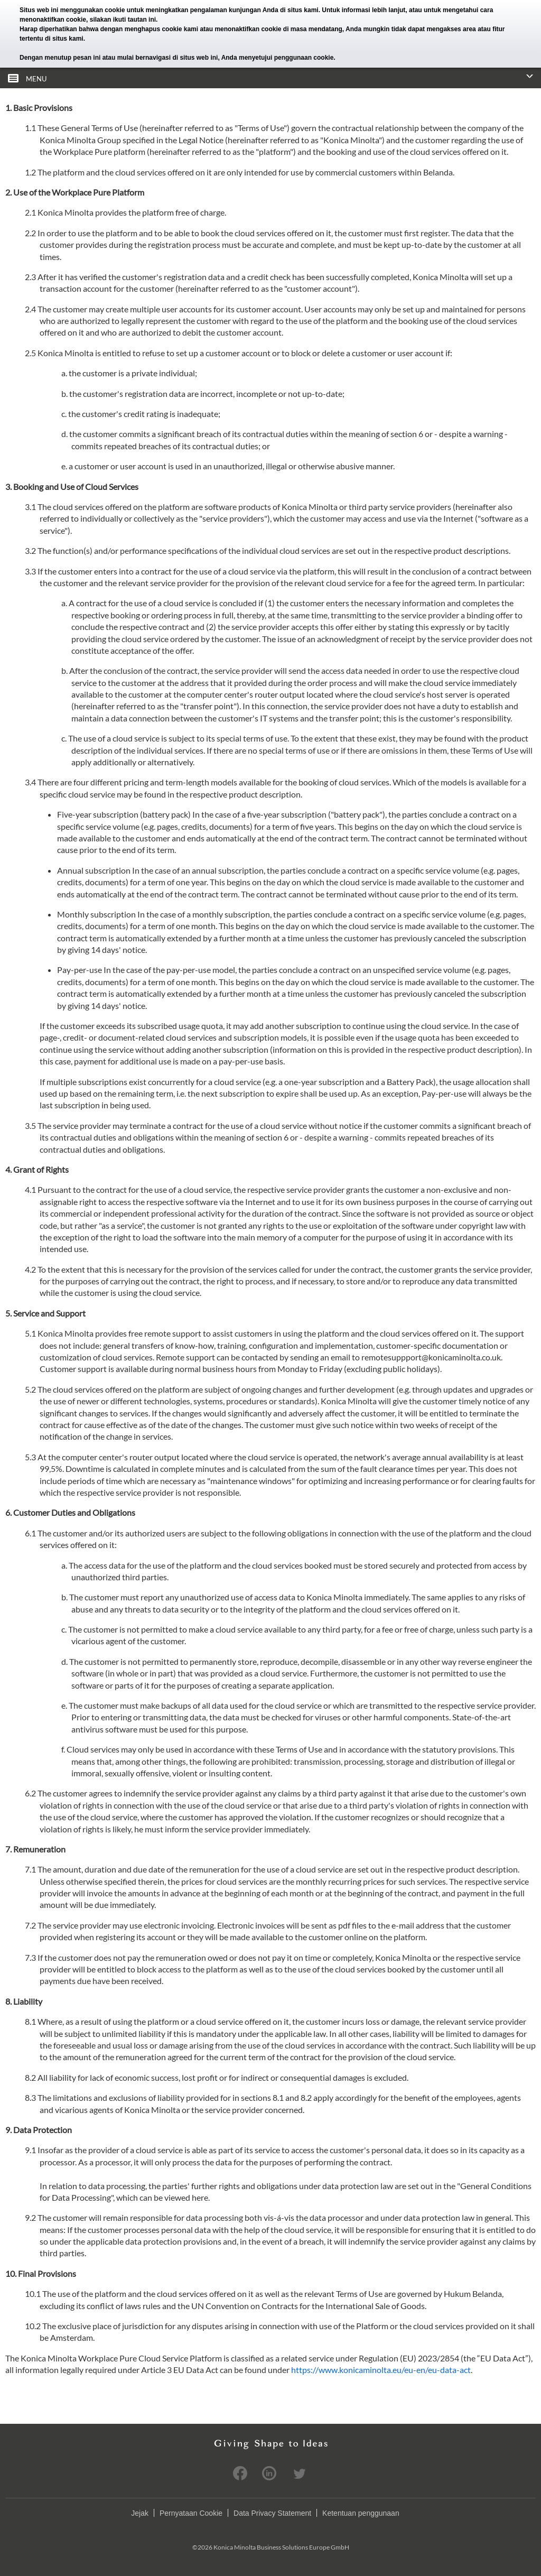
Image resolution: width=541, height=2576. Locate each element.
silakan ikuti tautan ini (123, 19)
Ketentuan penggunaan (360, 2513)
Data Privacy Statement (272, 2513)
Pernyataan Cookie (191, 2513)
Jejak (139, 2513)
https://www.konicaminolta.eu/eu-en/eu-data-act (381, 2370)
